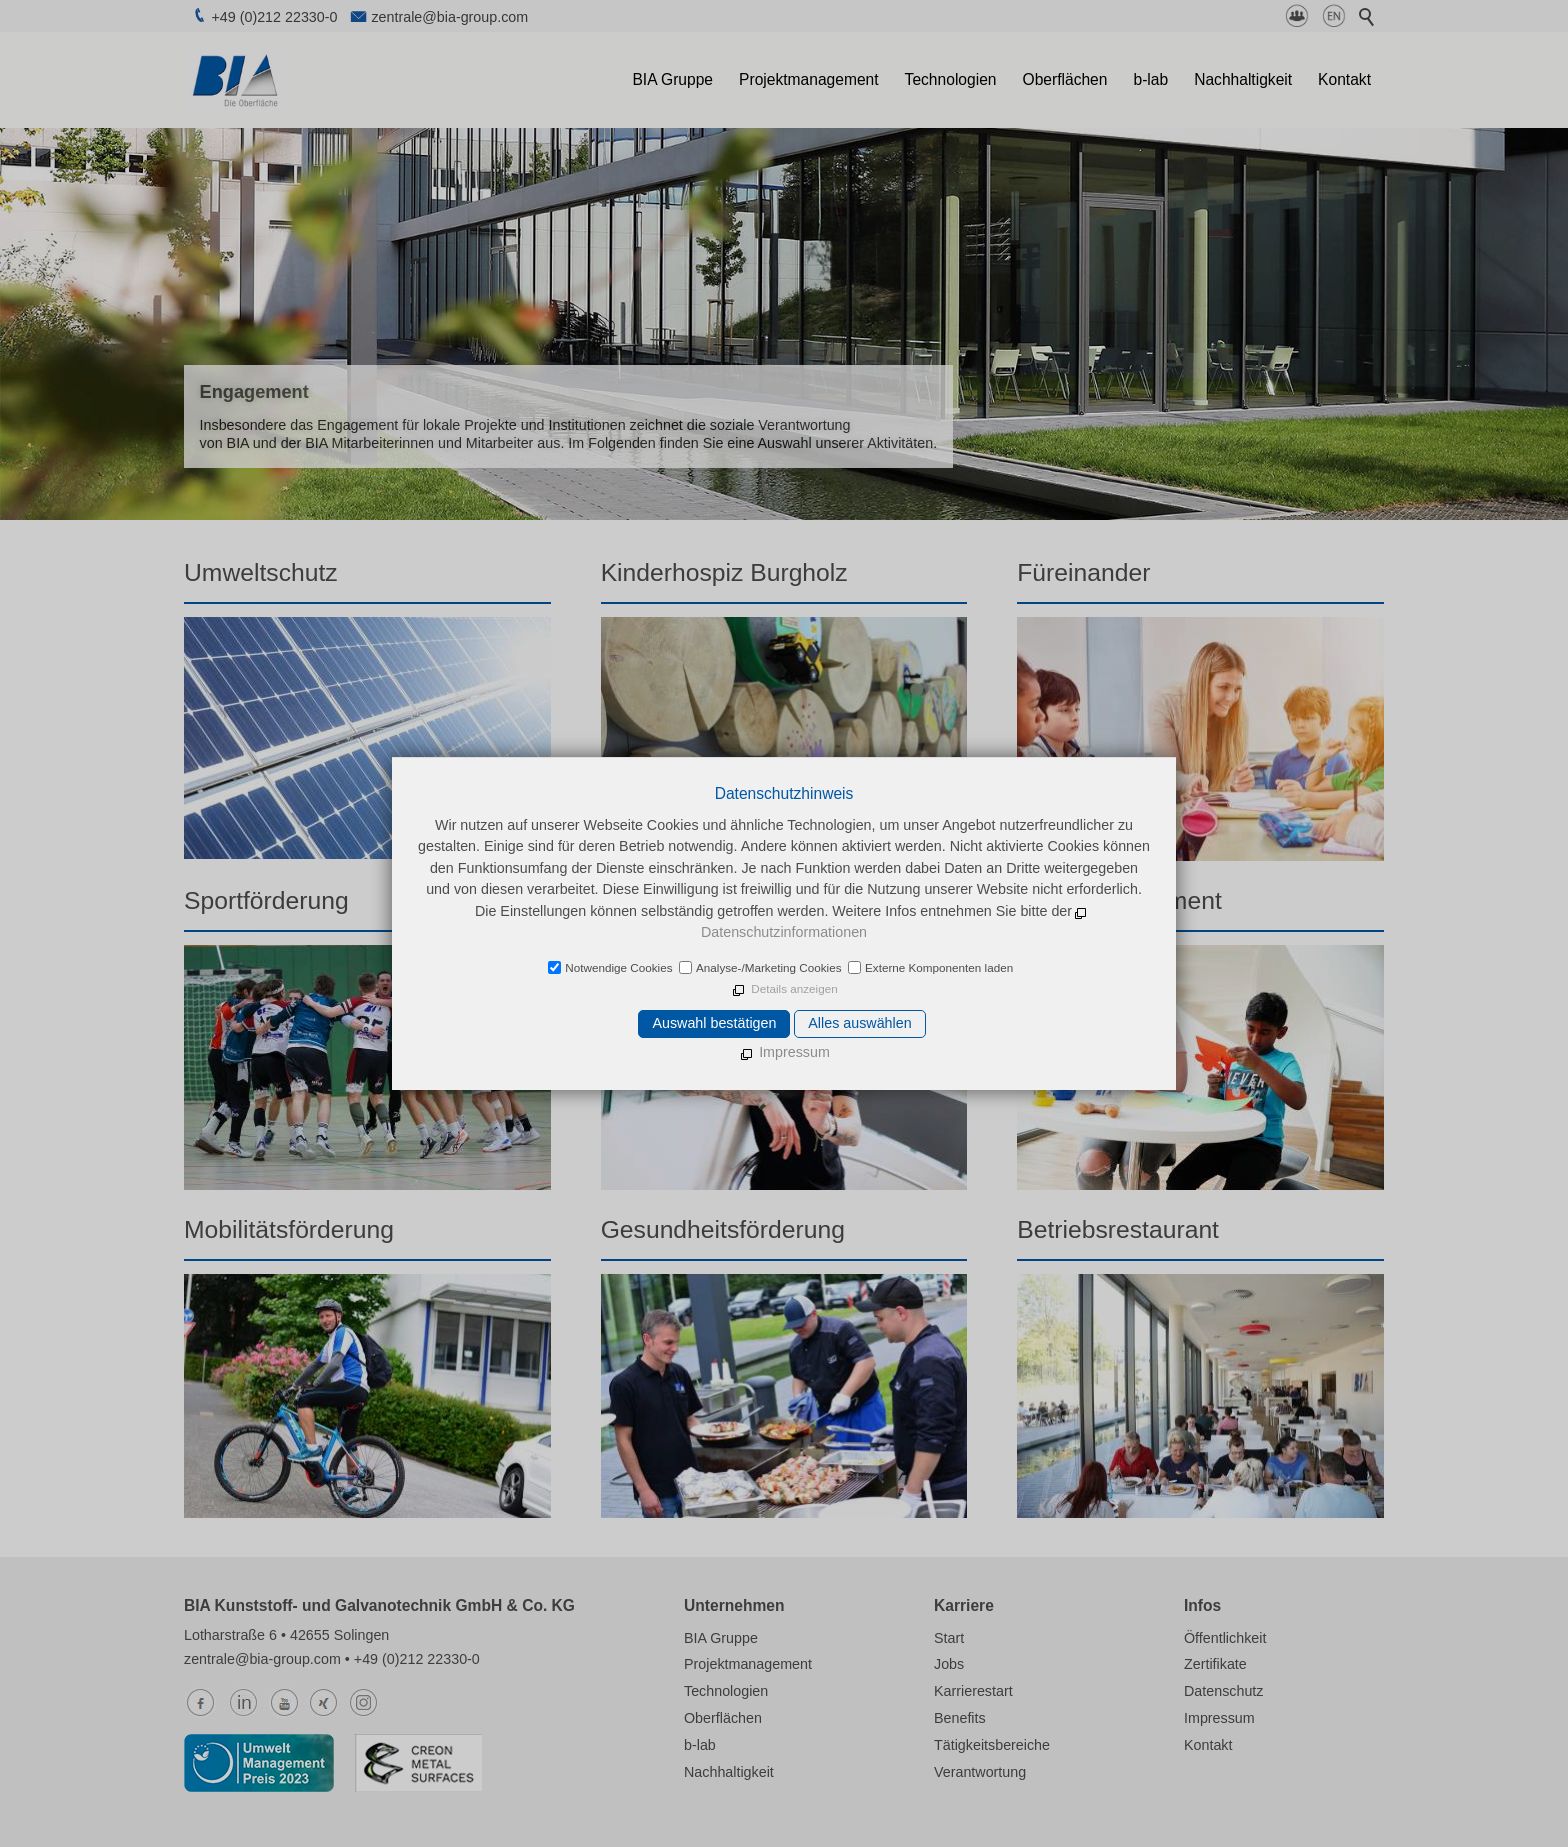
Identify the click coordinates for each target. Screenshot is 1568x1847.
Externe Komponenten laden (939, 967)
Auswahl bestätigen (714, 1023)
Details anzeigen (794, 988)
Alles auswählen (859, 1023)
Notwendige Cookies (618, 967)
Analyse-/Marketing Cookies (769, 967)
